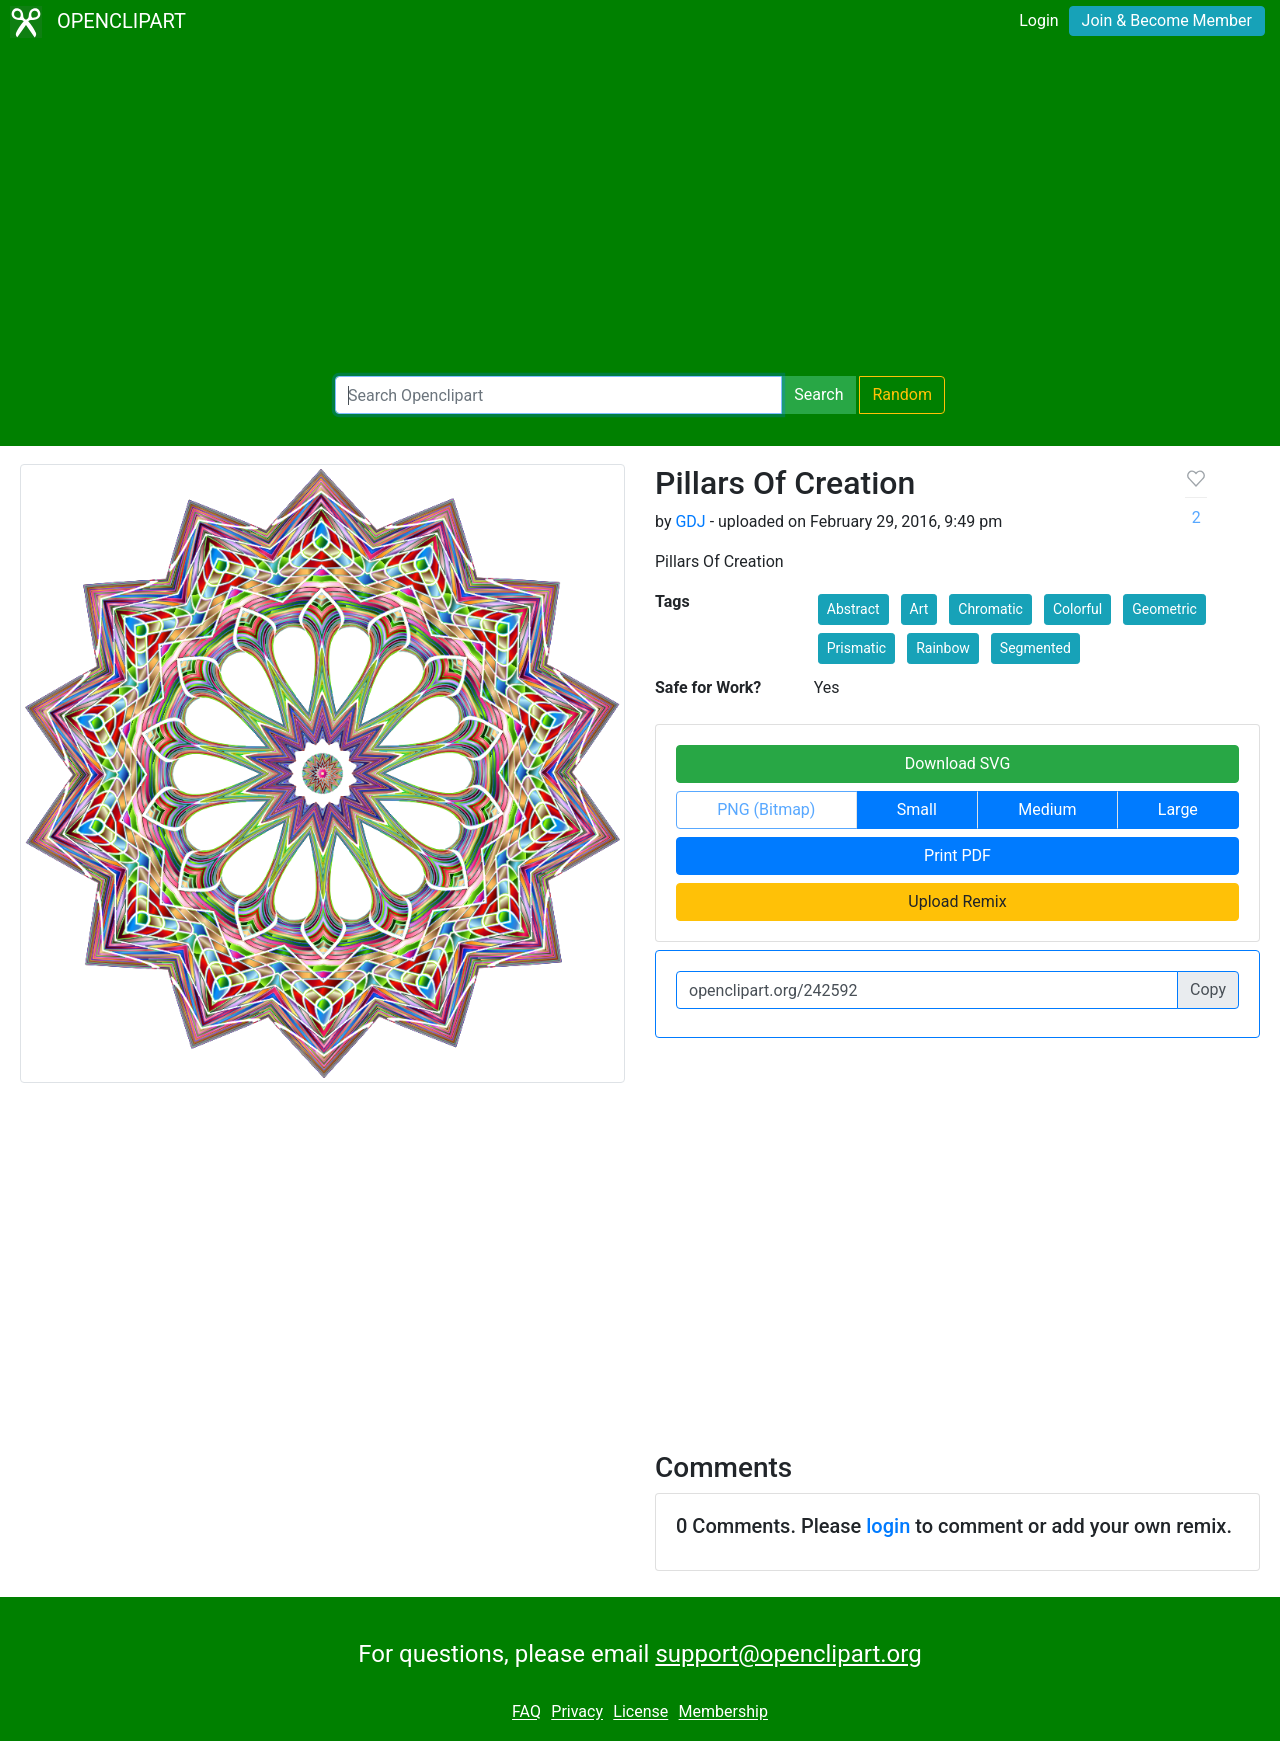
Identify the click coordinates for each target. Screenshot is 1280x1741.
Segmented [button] (1035, 648)
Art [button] (919, 609)
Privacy (577, 1712)
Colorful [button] (1077, 609)
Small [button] (917, 809)
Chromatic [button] (990, 609)
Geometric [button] (1164, 609)
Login (1038, 20)
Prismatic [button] (856, 648)
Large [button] (1178, 809)
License (640, 1712)
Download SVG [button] (958, 763)
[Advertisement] (640, 210)
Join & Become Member (1167, 20)
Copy (1208, 989)
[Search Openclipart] (558, 395)
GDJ (690, 521)
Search (818, 394)
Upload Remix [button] (957, 901)
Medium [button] (1047, 809)
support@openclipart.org (788, 1654)
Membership (723, 1712)
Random (902, 394)
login (888, 1526)
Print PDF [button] (957, 855)
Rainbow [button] (943, 648)
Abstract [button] (853, 609)
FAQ (526, 1712)
